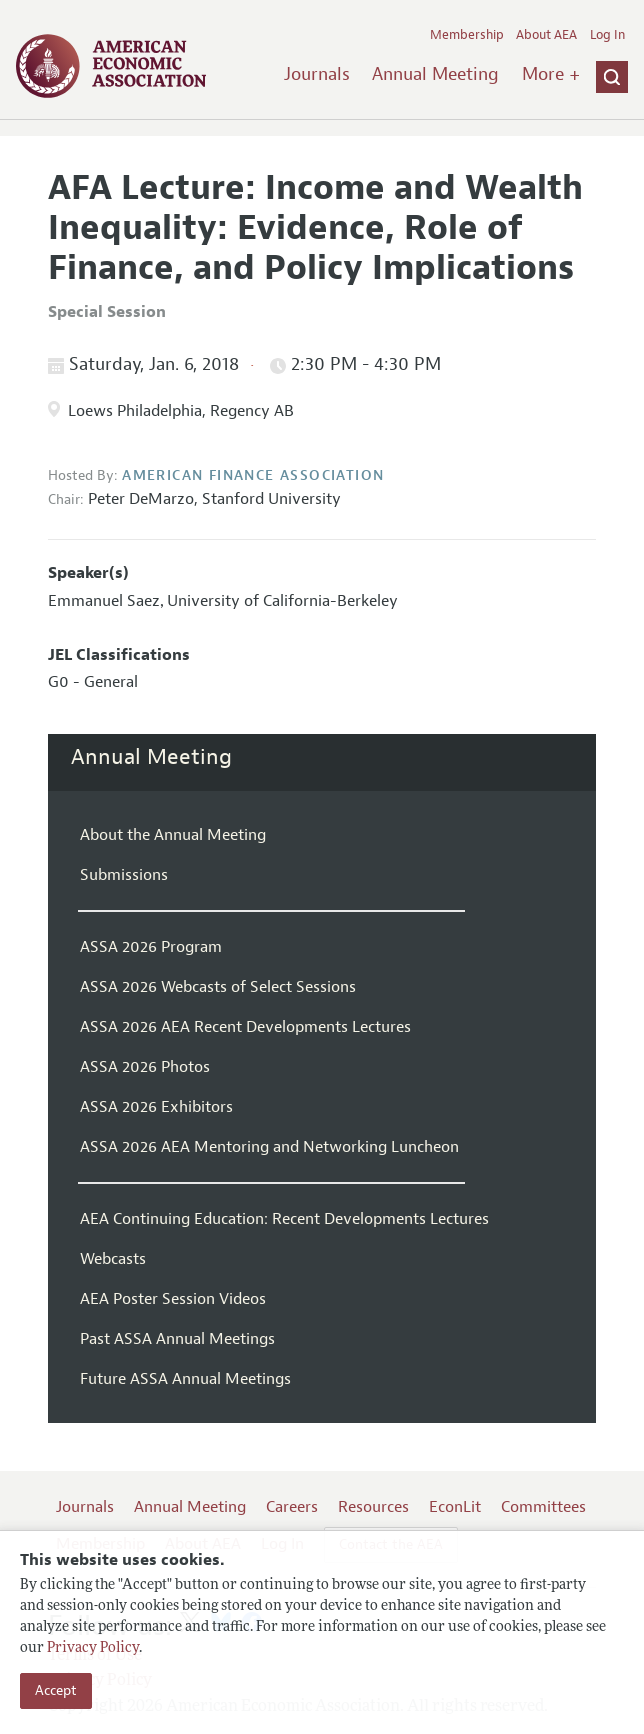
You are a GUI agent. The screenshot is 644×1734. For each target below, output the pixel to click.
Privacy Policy (93, 1648)
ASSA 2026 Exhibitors (156, 1107)
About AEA (546, 35)
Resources (373, 1507)
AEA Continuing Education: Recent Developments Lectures (284, 1219)
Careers (292, 1507)
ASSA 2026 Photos (145, 1067)
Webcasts (113, 1259)
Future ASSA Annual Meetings (185, 1379)
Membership (467, 35)
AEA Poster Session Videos (173, 1299)
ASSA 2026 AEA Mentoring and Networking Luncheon (269, 1147)
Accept (56, 1690)
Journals (317, 74)
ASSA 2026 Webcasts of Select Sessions (218, 987)
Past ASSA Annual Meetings (177, 1339)
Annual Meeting (435, 74)
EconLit (455, 1507)
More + (551, 74)
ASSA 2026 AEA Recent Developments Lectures (245, 1027)
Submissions (124, 875)
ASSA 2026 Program (151, 947)
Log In (607, 35)
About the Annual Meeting (173, 835)
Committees (543, 1507)
